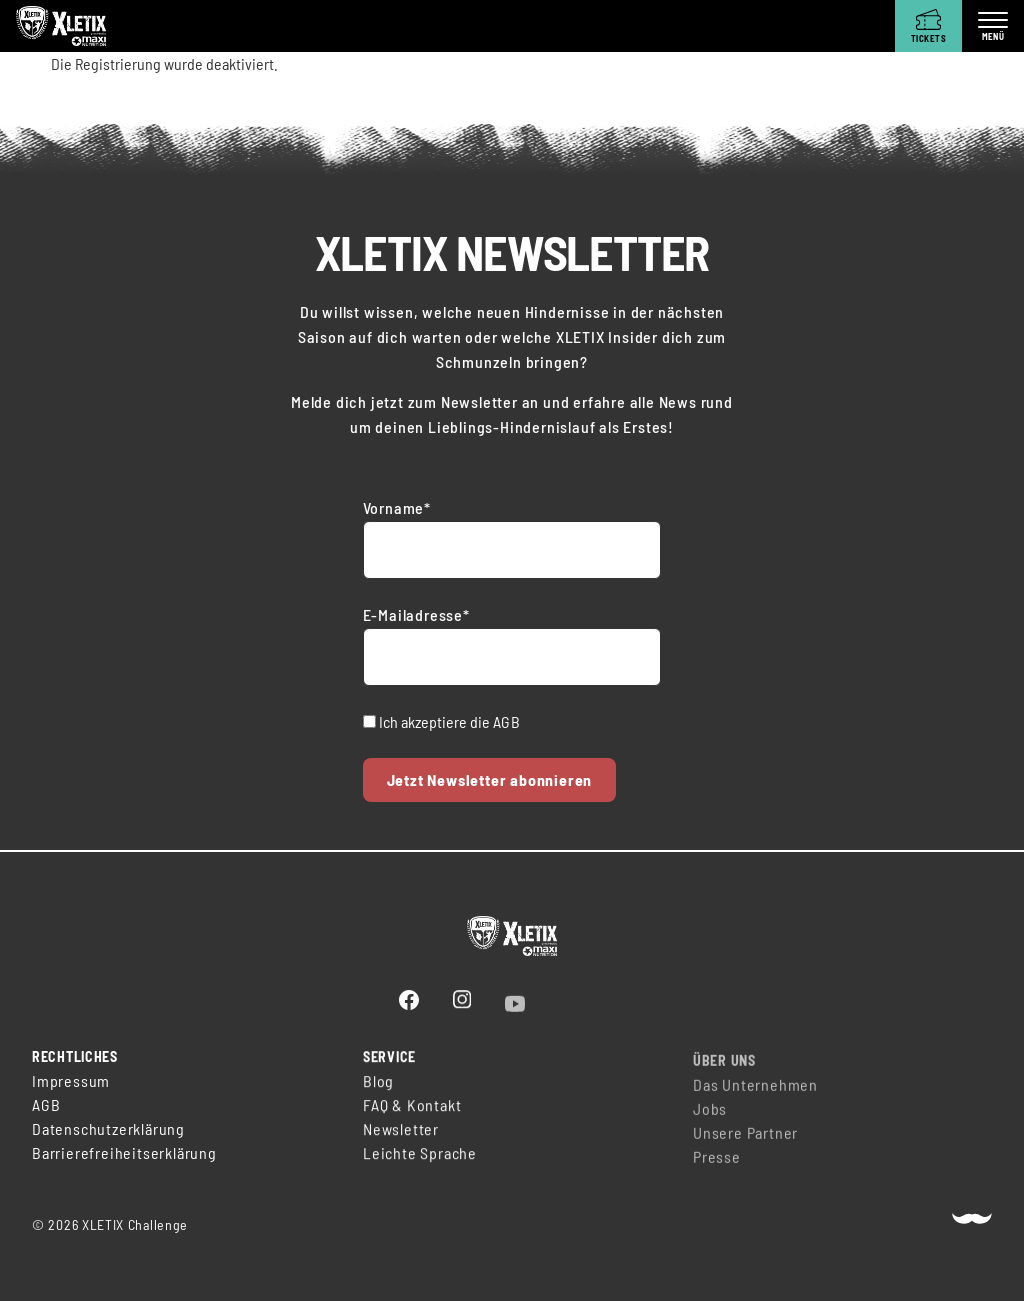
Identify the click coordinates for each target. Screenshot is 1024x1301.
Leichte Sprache (420, 1160)
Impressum (71, 1082)
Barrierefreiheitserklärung (124, 1154)
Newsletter (401, 1136)
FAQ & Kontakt (412, 1112)
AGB (507, 721)
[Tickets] (928, 26)
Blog (378, 1088)
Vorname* (397, 507)
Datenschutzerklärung (108, 1130)
